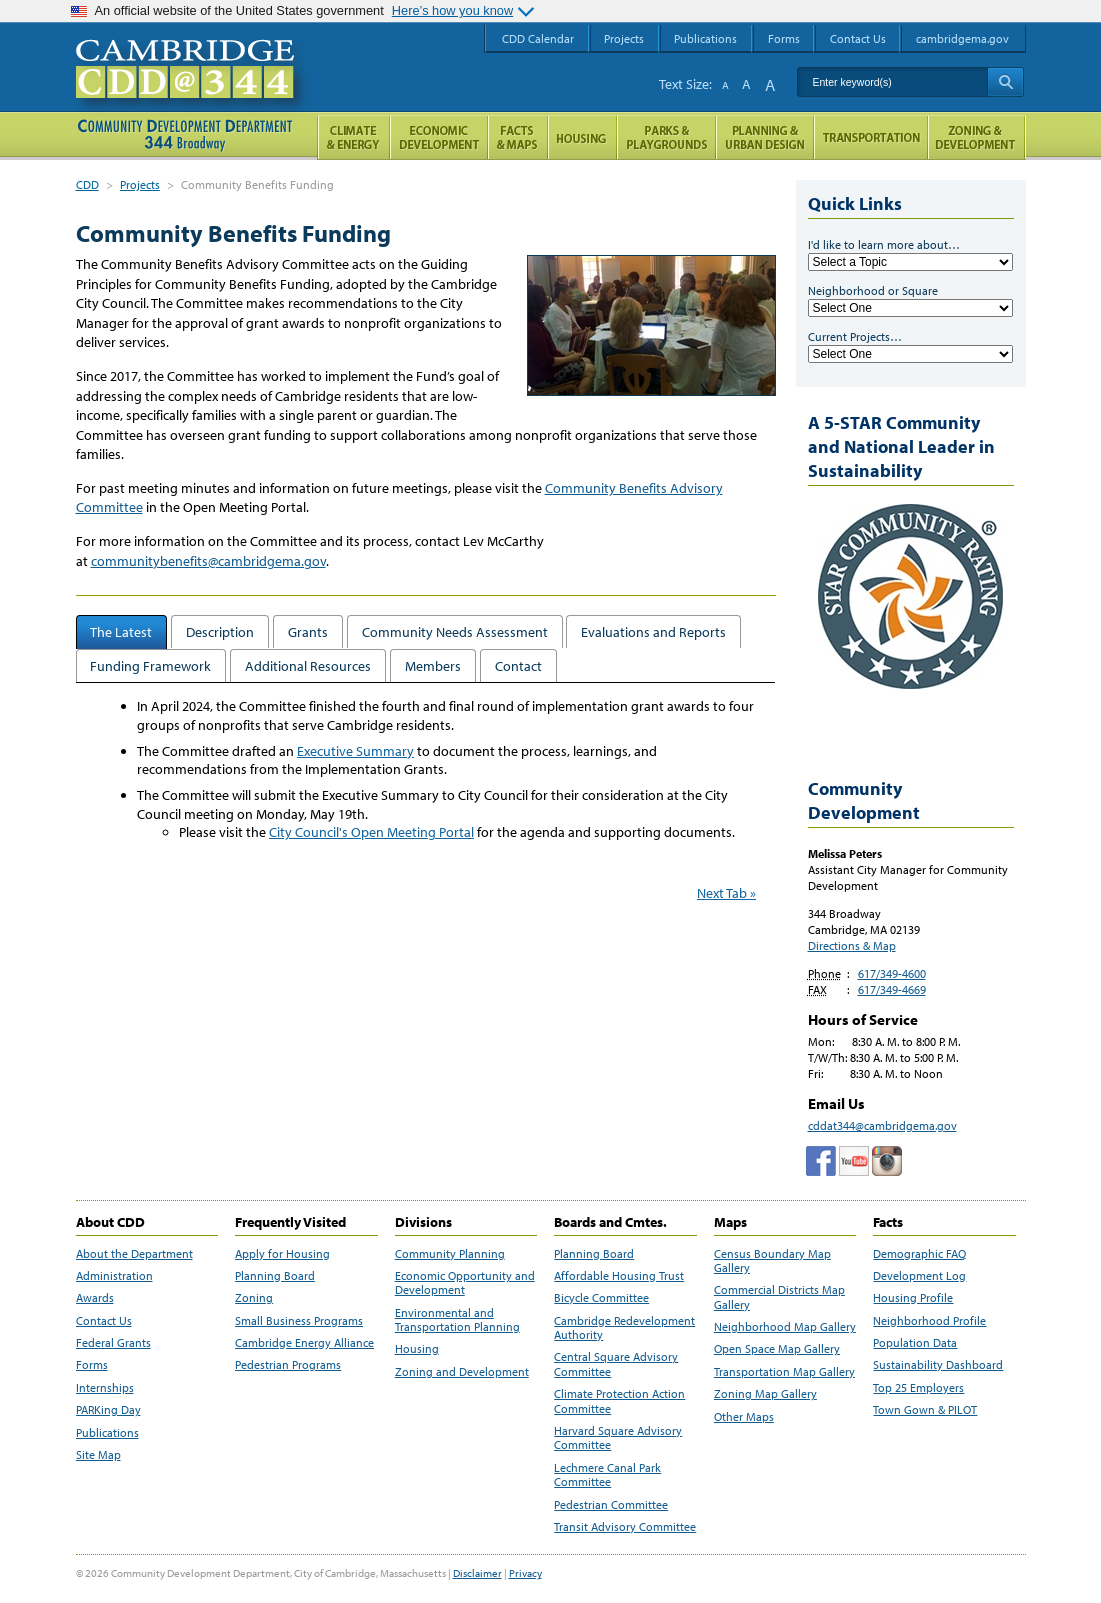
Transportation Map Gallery (784, 1372)
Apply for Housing (282, 1254)
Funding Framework (150, 666)
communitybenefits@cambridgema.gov (208, 561)
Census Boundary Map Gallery (772, 1261)
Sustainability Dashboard (938, 1365)
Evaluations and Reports (653, 632)
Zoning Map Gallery (765, 1394)
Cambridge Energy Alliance (304, 1343)
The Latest (121, 632)
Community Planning (450, 1254)
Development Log (919, 1276)
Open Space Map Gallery (777, 1349)
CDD (87, 184)
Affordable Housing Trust (619, 1276)
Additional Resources (308, 666)
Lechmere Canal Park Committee (607, 1475)
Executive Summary (355, 751)
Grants (308, 632)
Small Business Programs (299, 1321)
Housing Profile (913, 1298)
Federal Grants (113, 1343)
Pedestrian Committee (611, 1505)
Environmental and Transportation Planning (457, 1320)
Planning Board (275, 1276)
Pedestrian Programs (288, 1365)
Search (1005, 82)
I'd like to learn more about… (884, 244)
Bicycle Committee (601, 1298)
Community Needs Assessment (455, 632)
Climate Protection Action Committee (619, 1401)
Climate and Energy (353, 137)
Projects (140, 184)
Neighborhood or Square (873, 290)
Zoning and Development (462, 1372)
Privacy (525, 1573)
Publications (107, 1433)
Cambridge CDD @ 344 (193, 89)
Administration (114, 1276)
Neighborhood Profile (929, 1321)
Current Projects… (855, 336)
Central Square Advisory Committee (616, 1364)
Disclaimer (477, 1573)
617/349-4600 (892, 973)
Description (220, 632)
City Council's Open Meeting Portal (371, 832)
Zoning (254, 1298)
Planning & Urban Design (765, 137)
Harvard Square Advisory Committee (618, 1438)
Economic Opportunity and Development (465, 1283)
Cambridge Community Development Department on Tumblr (854, 1161)
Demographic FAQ (919, 1254)
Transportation (871, 137)
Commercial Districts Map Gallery (779, 1297)
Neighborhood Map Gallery (785, 1327)
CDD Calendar (538, 38)
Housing (417, 1349)
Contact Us (104, 1321)
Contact (518, 666)
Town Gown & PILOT (925, 1410)
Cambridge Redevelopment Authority (624, 1328)
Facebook (821, 1161)
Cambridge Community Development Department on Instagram (887, 1161)
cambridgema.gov (962, 38)
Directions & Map (852, 945)
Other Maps (744, 1417)
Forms (92, 1365)
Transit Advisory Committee (625, 1527)
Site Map (98, 1455)
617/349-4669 (892, 989)
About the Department (134, 1254)
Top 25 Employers (918, 1388)
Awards (95, 1298)
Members (433, 666)
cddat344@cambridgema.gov (882, 1125)
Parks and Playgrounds (666, 137)
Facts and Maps (518, 137)
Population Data (915, 1343)
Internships (105, 1388)
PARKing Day (108, 1410)
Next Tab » (726, 893)
